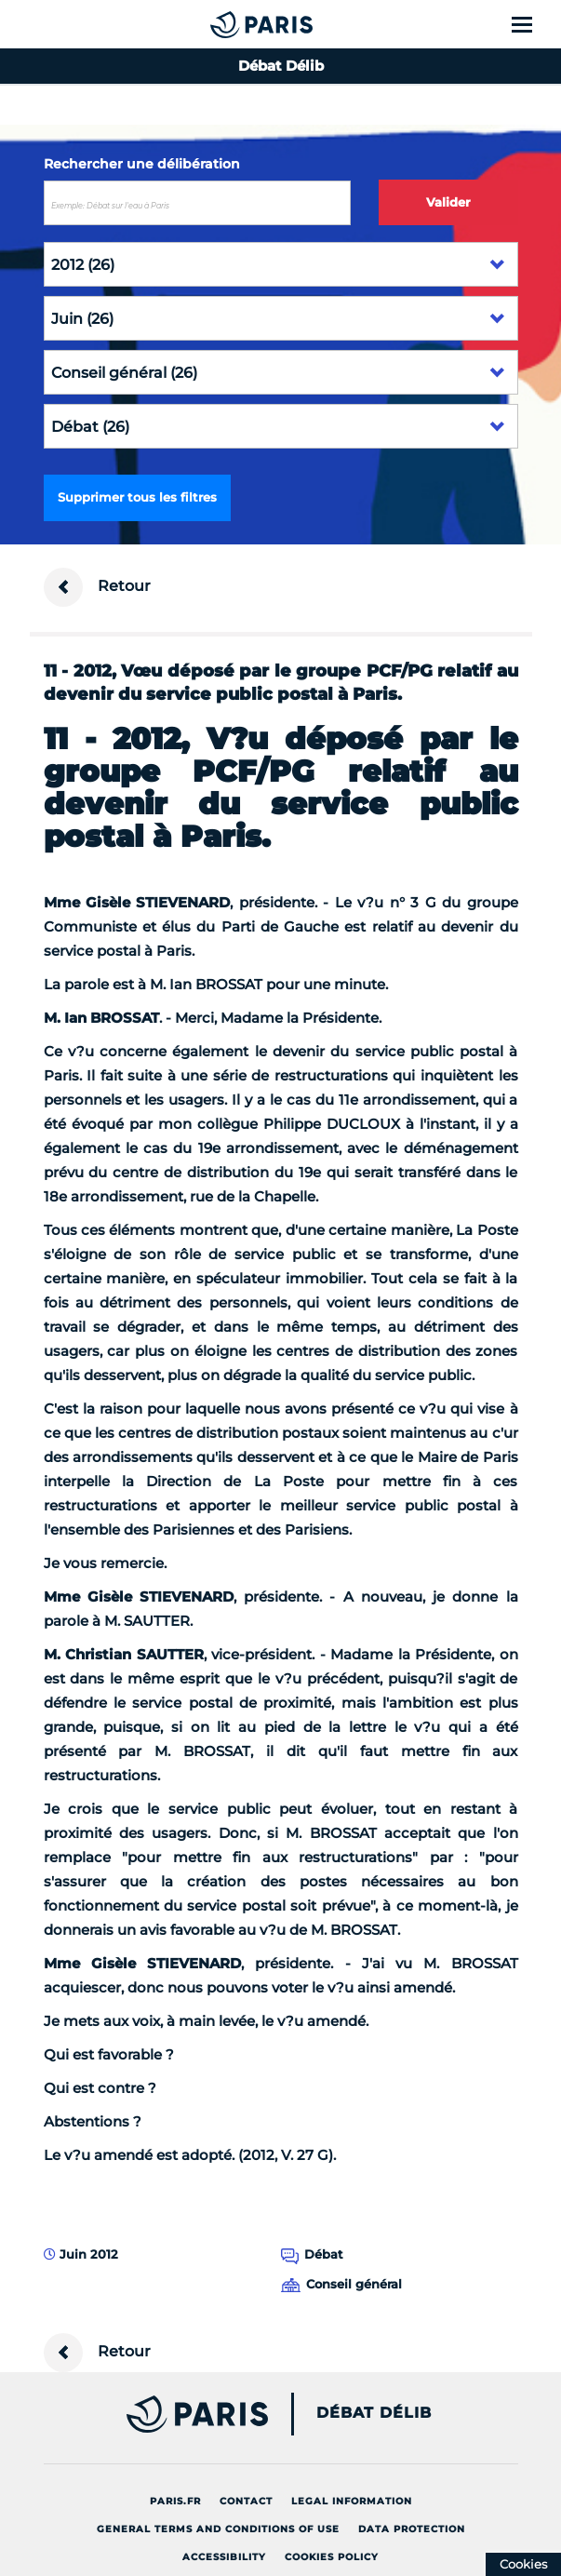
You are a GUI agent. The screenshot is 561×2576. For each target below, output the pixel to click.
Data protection (411, 2529)
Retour (97, 587)
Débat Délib (374, 2413)
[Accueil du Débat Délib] (224, 24)
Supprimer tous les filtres (137, 497)
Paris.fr (175, 2501)
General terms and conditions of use (218, 2529)
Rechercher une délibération (142, 163)
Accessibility (224, 2557)
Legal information (351, 2501)
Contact (246, 2501)
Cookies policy (332, 2557)
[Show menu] (532, 24)
